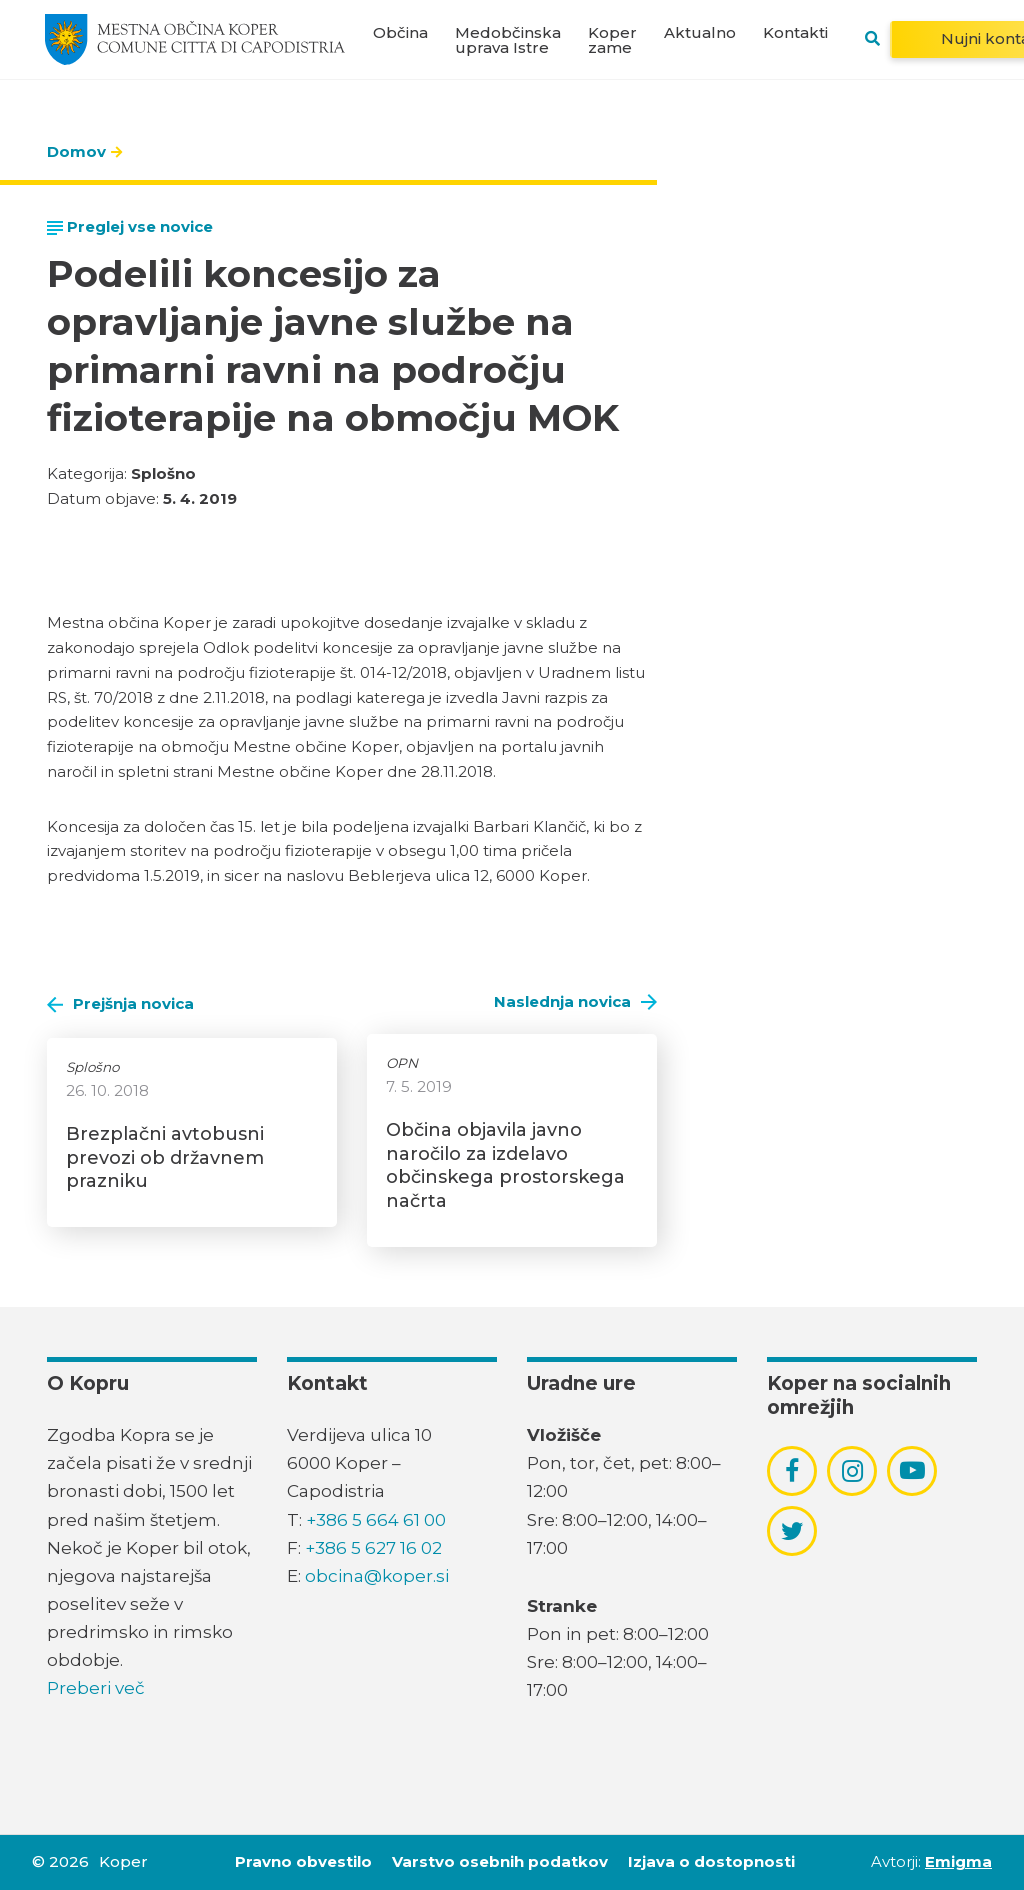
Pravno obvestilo (303, 1861)
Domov (76, 151)
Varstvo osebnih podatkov (500, 1861)
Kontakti (795, 32)
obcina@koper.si (377, 1576)
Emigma (958, 1861)
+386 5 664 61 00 (376, 1520)
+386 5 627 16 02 (373, 1548)
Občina (400, 32)
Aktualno (700, 32)
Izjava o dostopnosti (711, 1861)
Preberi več (96, 1688)
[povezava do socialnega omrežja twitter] (792, 1531)
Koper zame (612, 40)
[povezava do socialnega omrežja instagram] (852, 1471)
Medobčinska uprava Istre (508, 40)
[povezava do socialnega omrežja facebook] (792, 1471)
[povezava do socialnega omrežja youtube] (912, 1470)
